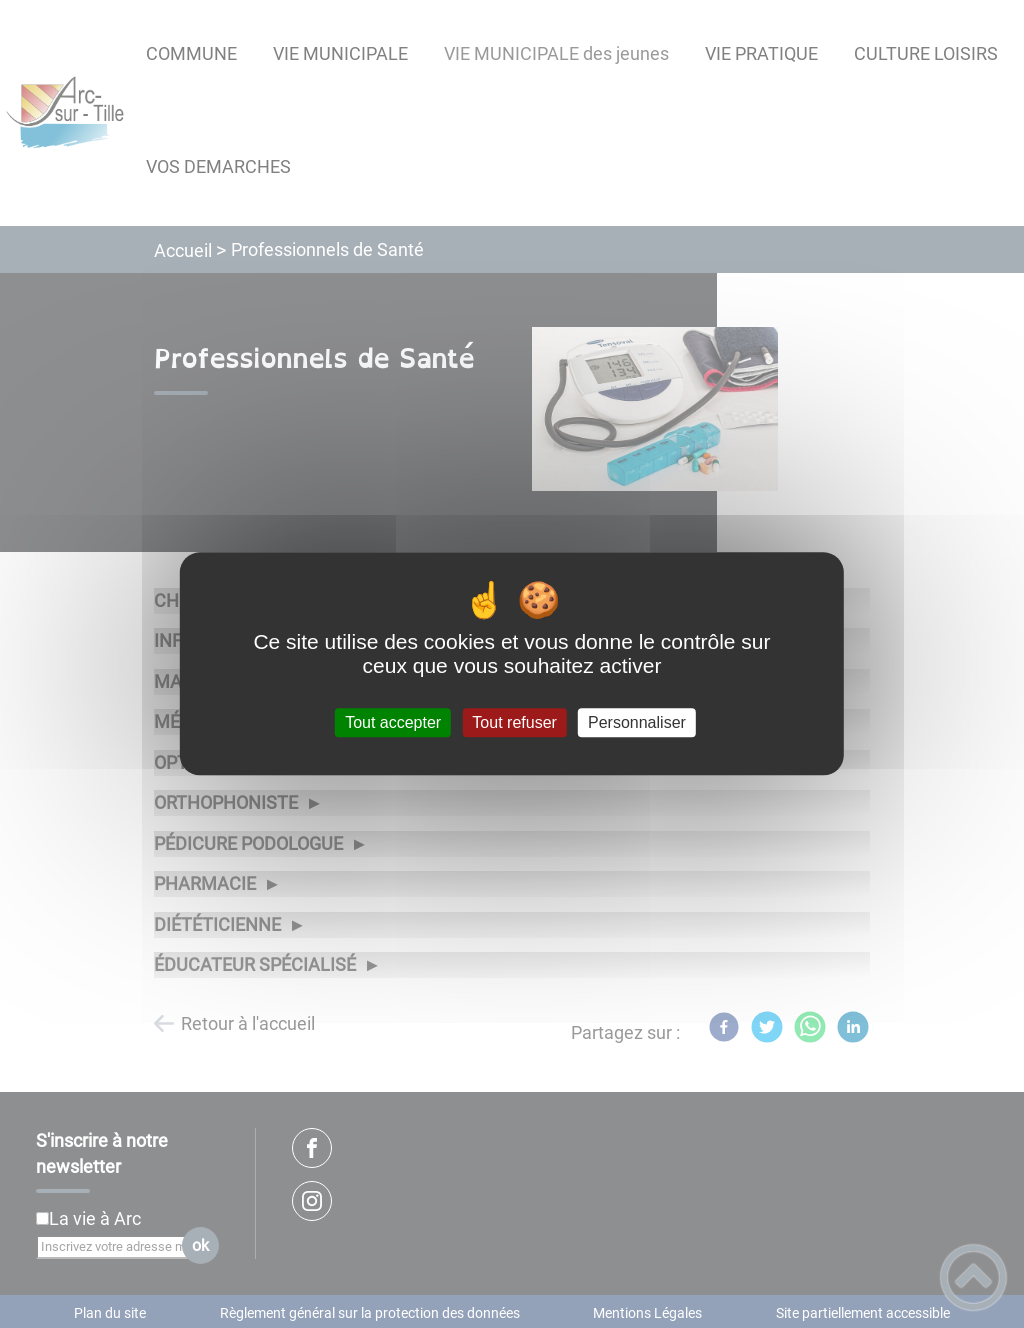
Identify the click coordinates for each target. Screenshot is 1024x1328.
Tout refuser (514, 722)
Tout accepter (393, 722)
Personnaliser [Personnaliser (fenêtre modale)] (637, 722)
